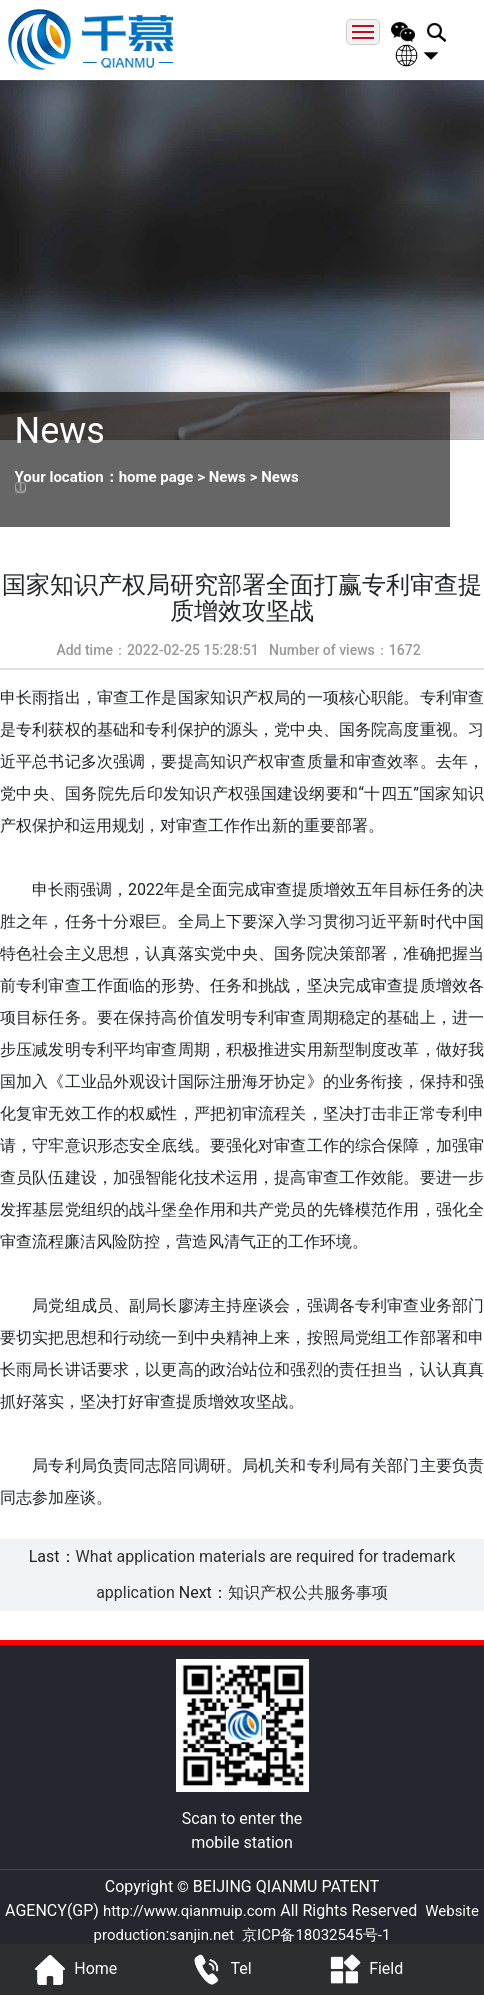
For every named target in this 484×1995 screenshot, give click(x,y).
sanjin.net (201, 1935)
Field (363, 1969)
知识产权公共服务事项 (308, 1592)
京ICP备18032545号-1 (316, 1935)
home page (156, 477)
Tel (218, 1969)
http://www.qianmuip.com (189, 1911)
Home (73, 1969)
